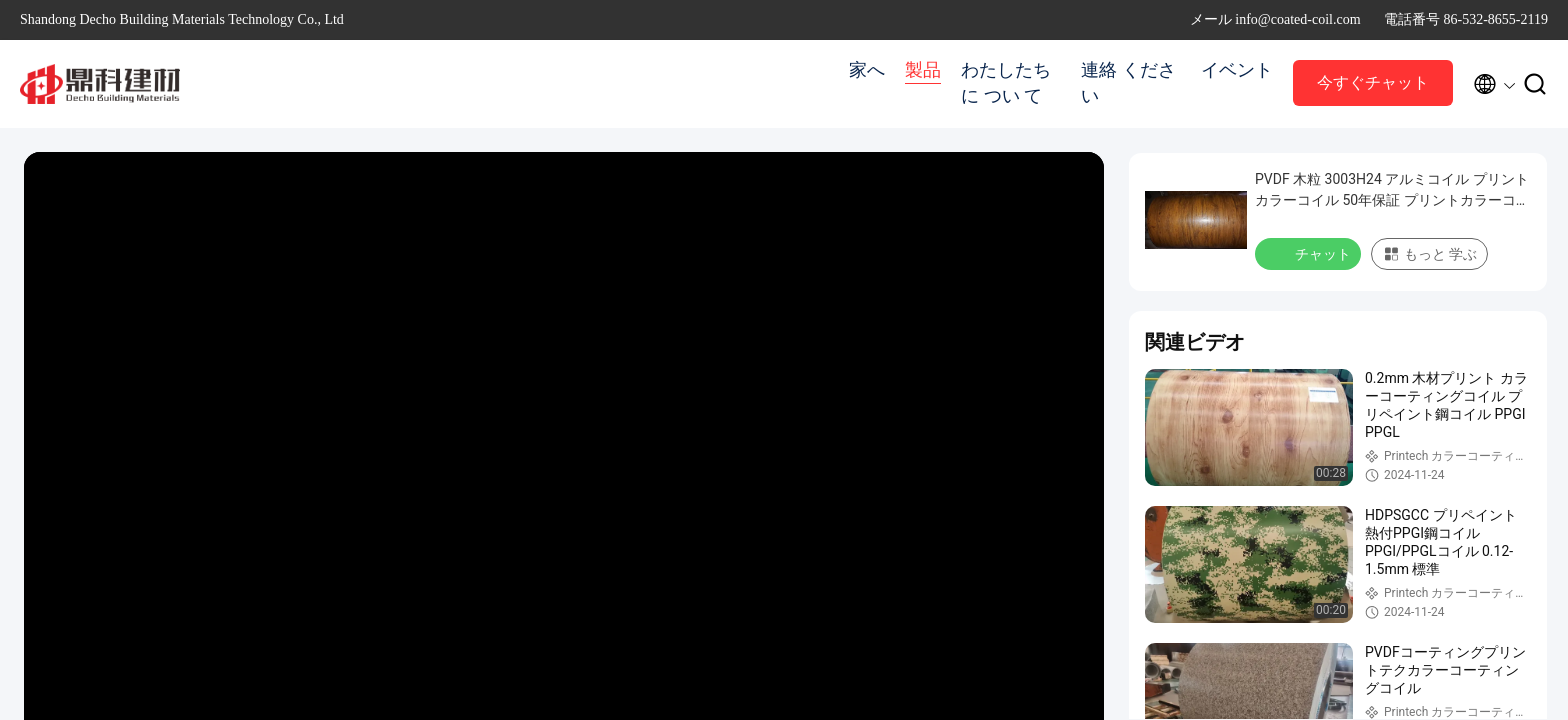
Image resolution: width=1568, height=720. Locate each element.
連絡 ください (1128, 83)
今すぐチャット (1373, 82)
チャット (1310, 253)
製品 (923, 70)
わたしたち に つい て (1006, 83)
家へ (867, 70)
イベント (1237, 70)
